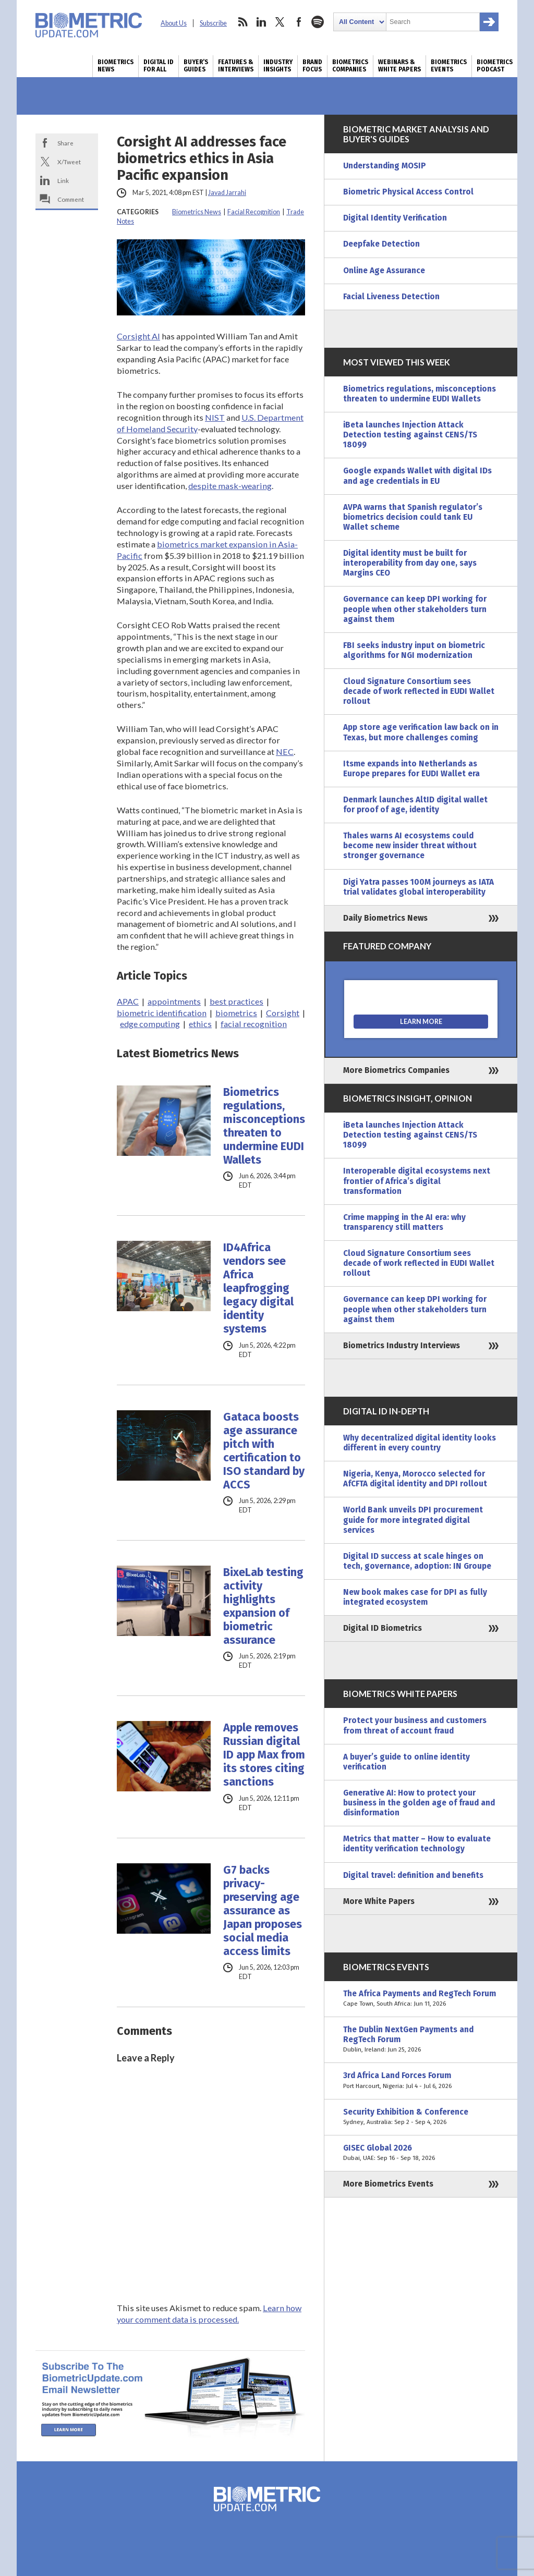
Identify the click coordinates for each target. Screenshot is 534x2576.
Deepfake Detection (381, 244)
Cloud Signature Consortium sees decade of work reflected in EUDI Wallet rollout (418, 691)
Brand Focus (312, 65)
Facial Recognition (253, 212)
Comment (70, 199)
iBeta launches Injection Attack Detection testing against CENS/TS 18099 (410, 434)
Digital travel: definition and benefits (413, 1875)
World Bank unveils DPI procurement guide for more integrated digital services (413, 1519)
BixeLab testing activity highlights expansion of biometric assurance (263, 1606)
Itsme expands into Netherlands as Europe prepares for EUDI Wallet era (411, 768)
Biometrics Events (449, 65)
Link (63, 180)
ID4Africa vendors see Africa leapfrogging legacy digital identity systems (258, 1288)
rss (242, 22)
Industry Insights (278, 65)
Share (65, 142)
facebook (298, 22)
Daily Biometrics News (385, 918)
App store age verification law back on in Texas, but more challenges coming (421, 732)
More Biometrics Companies (396, 1070)
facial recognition (254, 1024)
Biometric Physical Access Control (408, 192)
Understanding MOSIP (384, 165)
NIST (215, 417)
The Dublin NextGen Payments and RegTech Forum (421, 2040)
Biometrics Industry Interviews (401, 1345)
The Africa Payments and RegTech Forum (421, 1999)
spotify (317, 22)
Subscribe (213, 23)
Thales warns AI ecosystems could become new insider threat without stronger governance (410, 845)
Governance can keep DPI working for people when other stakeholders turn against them (415, 609)
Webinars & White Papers (399, 65)
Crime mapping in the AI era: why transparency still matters (404, 1222)
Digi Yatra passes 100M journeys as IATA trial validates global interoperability (418, 887)
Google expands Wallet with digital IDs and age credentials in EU (417, 475)
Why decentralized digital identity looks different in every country (419, 1442)
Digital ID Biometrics (382, 1628)
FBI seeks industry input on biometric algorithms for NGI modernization (414, 650)
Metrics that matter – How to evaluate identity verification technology (417, 1843)
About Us (174, 23)
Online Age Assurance (384, 270)
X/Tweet (69, 161)
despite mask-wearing (230, 486)
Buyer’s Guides (196, 65)
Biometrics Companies (350, 65)
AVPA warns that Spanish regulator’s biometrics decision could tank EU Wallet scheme (412, 517)
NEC (285, 751)
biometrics (236, 1013)
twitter (280, 22)
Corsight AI (138, 336)
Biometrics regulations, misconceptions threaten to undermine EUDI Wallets (264, 1126)
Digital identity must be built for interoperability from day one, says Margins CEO (410, 563)
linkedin (261, 22)
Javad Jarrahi (227, 193)
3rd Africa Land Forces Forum (421, 2081)
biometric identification (162, 1013)
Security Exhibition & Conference (421, 2117)
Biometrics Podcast (495, 65)
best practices (236, 1001)
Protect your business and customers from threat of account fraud (415, 1725)
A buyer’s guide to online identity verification (406, 1762)
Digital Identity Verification (395, 218)
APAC (128, 1001)
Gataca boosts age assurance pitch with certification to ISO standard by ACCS (264, 1451)
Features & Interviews (235, 65)
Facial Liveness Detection (391, 296)
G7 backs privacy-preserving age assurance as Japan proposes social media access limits (262, 1910)
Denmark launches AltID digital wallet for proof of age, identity (415, 804)
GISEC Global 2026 (421, 2153)
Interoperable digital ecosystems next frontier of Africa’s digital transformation (416, 1180)
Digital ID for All (158, 65)
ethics (200, 1024)
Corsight (282, 1013)
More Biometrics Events (388, 2184)
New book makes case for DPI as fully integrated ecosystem (415, 1597)
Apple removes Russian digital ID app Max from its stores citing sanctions (264, 1755)
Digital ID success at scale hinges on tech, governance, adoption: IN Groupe (417, 1561)
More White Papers (379, 1901)
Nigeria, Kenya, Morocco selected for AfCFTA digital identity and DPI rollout (415, 1478)
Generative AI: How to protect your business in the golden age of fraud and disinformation (419, 1802)
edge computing (150, 1024)
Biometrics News (116, 65)
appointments (174, 1001)
